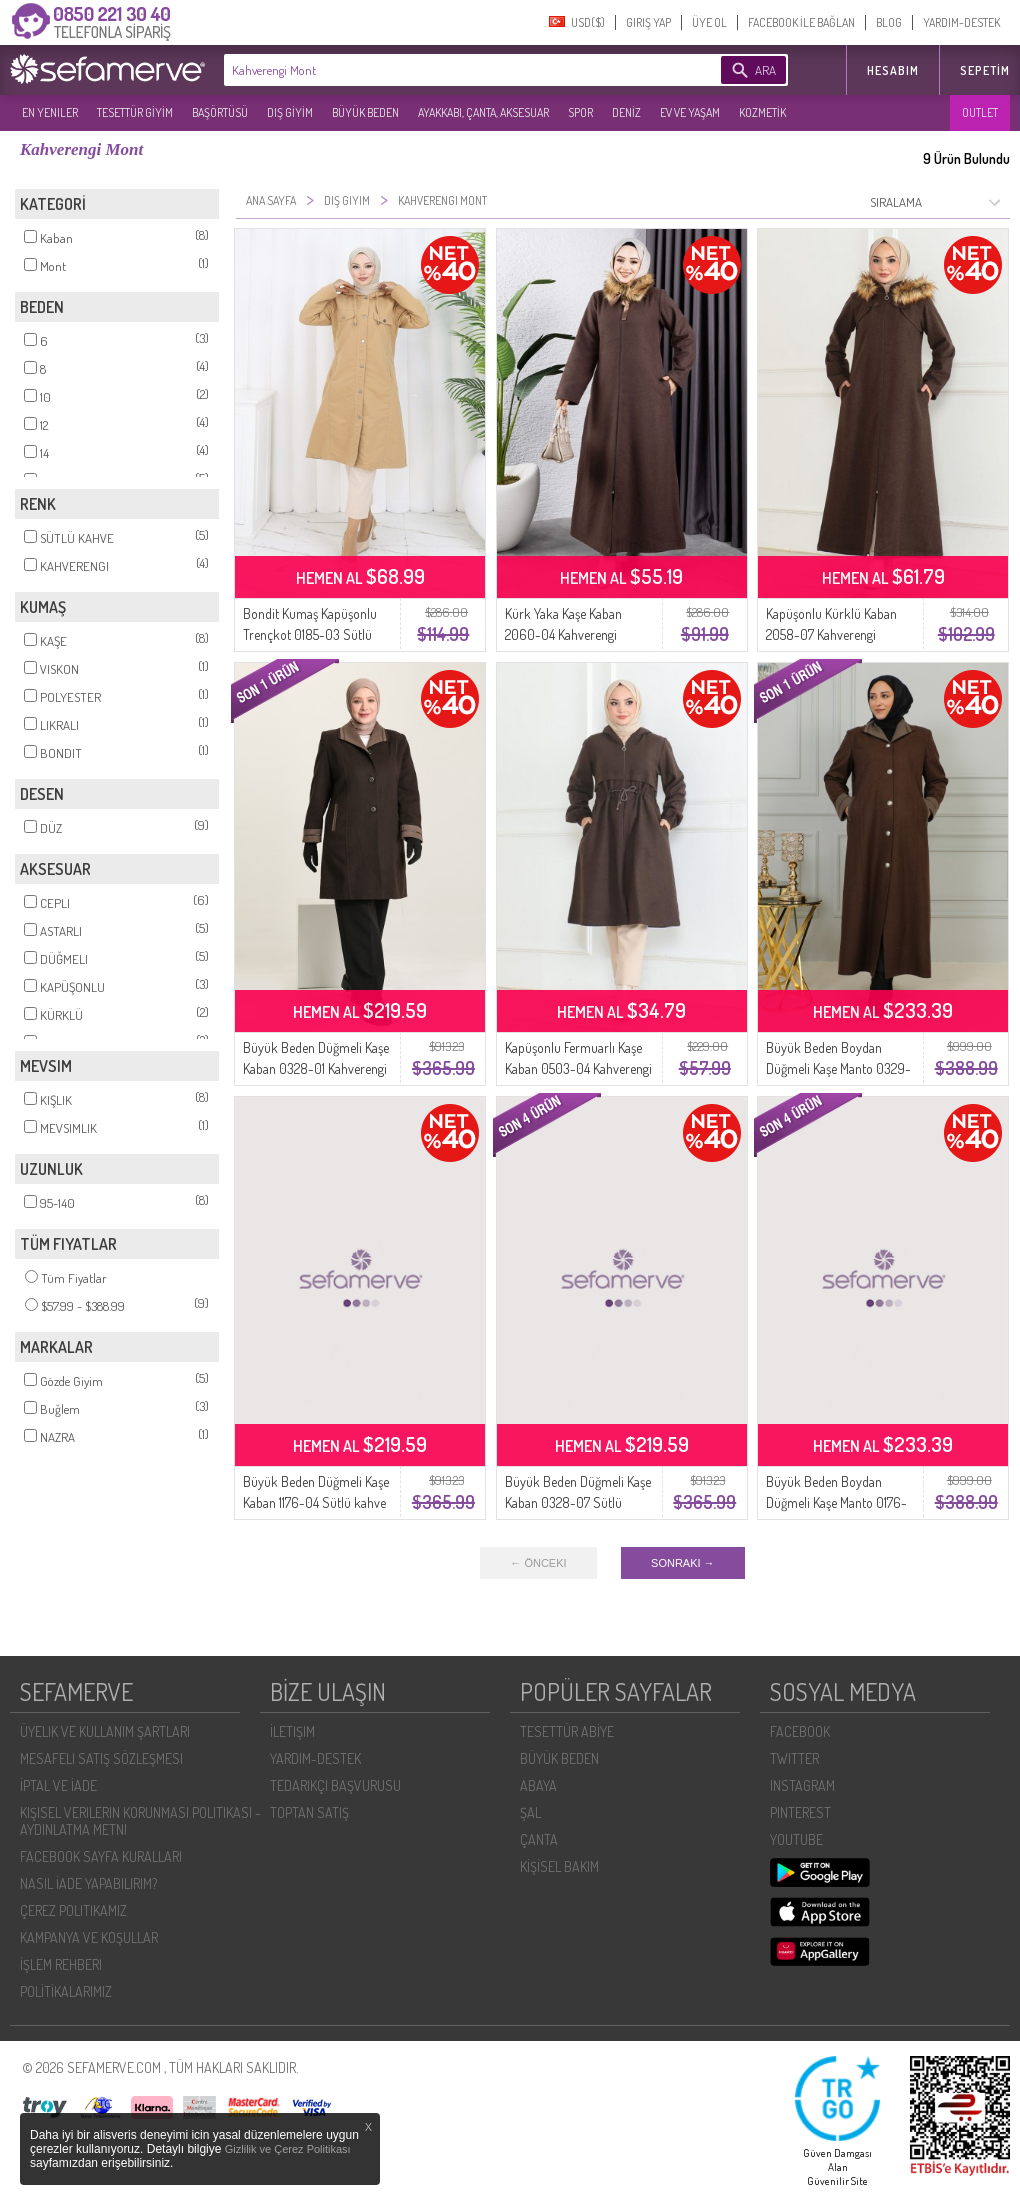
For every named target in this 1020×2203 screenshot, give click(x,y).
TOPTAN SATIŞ (309, 1812)
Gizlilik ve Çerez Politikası (288, 2149)
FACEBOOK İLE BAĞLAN (801, 22)
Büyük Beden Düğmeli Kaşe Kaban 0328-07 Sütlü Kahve (578, 1502)
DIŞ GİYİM (290, 112)
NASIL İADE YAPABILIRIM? (88, 1883)
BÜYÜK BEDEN (365, 112)
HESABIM (893, 70)
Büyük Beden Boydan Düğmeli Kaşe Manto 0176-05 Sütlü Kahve (836, 1502)
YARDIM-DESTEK (961, 22)
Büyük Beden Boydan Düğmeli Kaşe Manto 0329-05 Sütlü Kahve (838, 1068)
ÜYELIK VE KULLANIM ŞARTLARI (105, 1731)
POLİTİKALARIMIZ (66, 1991)
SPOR (580, 112)
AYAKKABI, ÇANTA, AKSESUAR (483, 112)
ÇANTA (539, 1839)
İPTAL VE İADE (58, 1785)
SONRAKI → (683, 1563)
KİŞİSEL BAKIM (559, 1866)
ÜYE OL (709, 22)
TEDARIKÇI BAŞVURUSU (335, 1785)
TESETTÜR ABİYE (567, 1731)
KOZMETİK (762, 112)
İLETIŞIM (292, 1731)
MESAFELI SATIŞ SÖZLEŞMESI (101, 1758)
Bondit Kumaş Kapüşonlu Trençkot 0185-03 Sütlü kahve (310, 634)
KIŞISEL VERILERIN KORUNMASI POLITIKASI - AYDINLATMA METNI (140, 1821)
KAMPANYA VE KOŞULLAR (89, 1937)
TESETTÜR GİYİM (135, 112)
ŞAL (530, 1812)
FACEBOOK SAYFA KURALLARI (101, 1856)
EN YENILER (50, 112)
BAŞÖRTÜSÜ (220, 112)
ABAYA (538, 1785)
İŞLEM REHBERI (61, 1964)
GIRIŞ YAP (648, 22)
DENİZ (626, 112)
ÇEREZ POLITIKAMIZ (73, 1910)
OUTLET (980, 112)
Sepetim (985, 70)
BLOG (889, 22)
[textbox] (442, 70)
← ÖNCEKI (538, 1563)
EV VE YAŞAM (690, 112)
